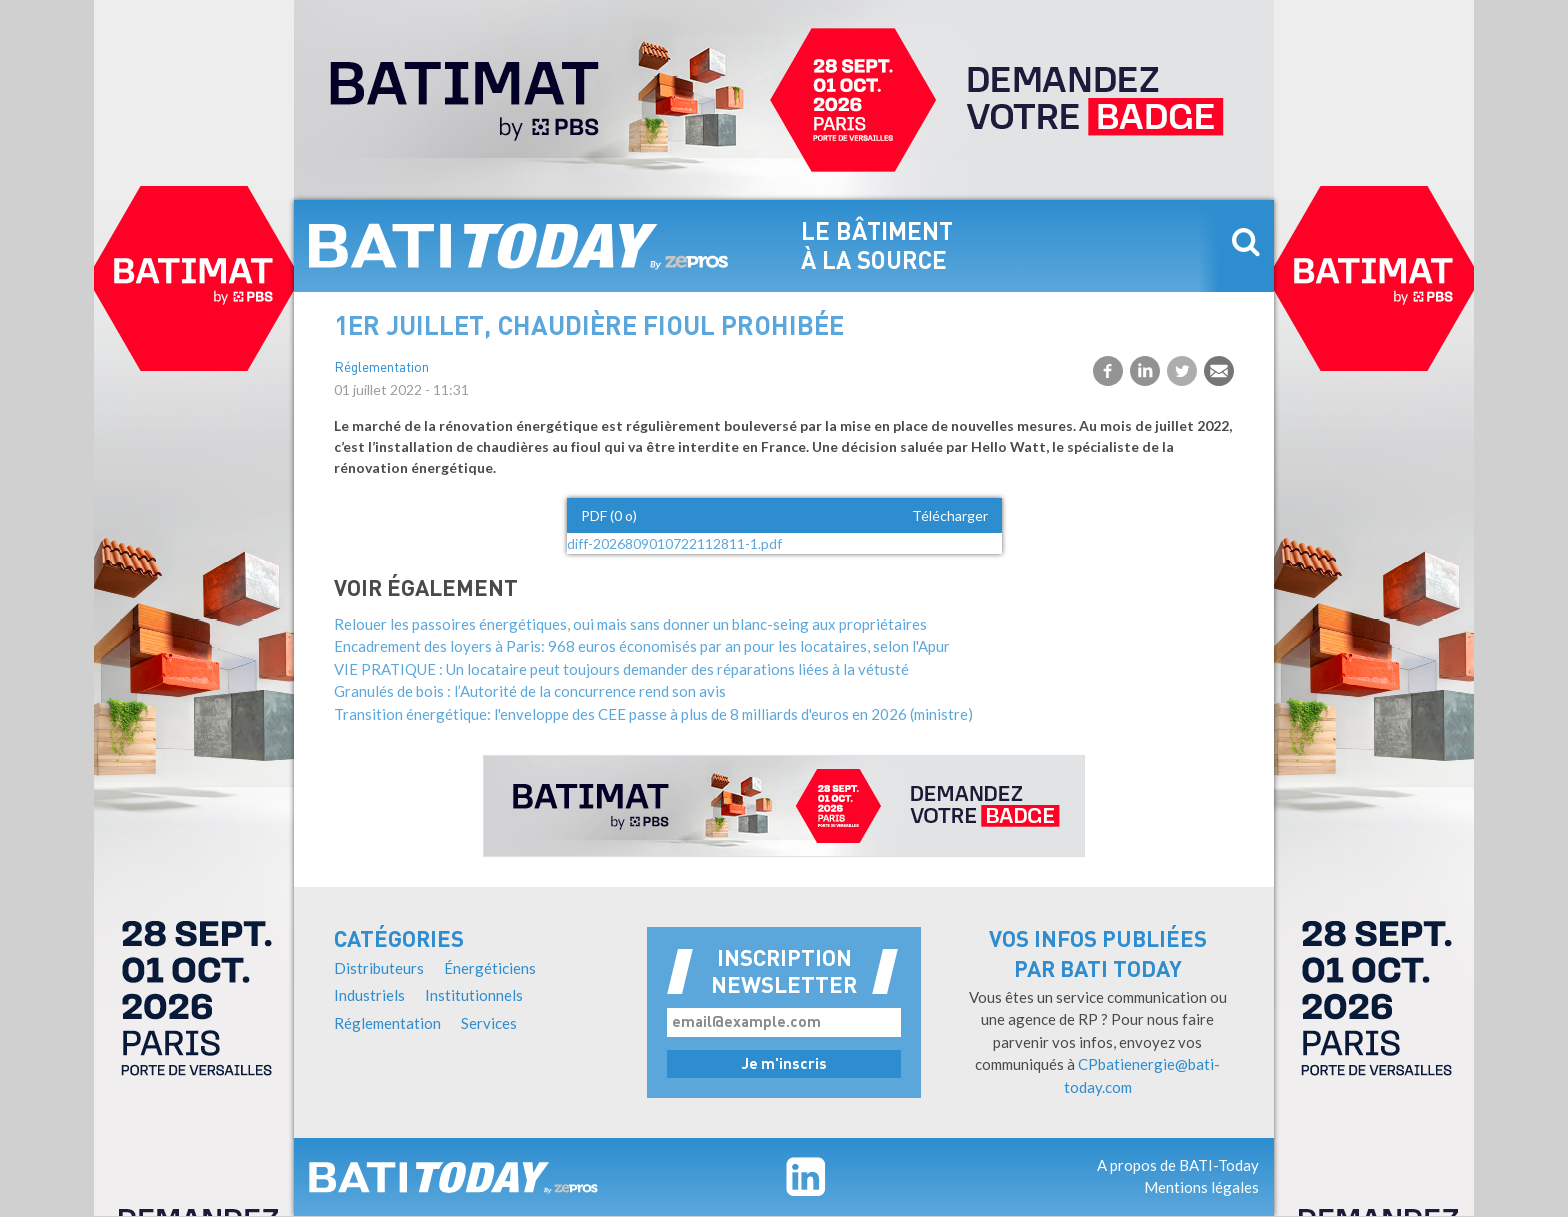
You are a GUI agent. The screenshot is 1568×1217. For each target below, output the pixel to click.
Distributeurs (379, 968)
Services (489, 1023)
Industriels (369, 995)
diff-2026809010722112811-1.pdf (674, 543)
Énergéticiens (490, 968)
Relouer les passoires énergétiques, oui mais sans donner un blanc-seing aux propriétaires (630, 624)
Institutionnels (474, 995)
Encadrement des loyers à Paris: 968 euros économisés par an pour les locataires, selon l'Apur (642, 646)
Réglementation (381, 368)
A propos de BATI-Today (1178, 1165)
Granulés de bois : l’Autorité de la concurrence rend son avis (530, 691)
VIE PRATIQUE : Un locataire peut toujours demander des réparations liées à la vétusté (621, 669)
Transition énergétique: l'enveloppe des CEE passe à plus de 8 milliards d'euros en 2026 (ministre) (653, 714)
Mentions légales (1201, 1187)
